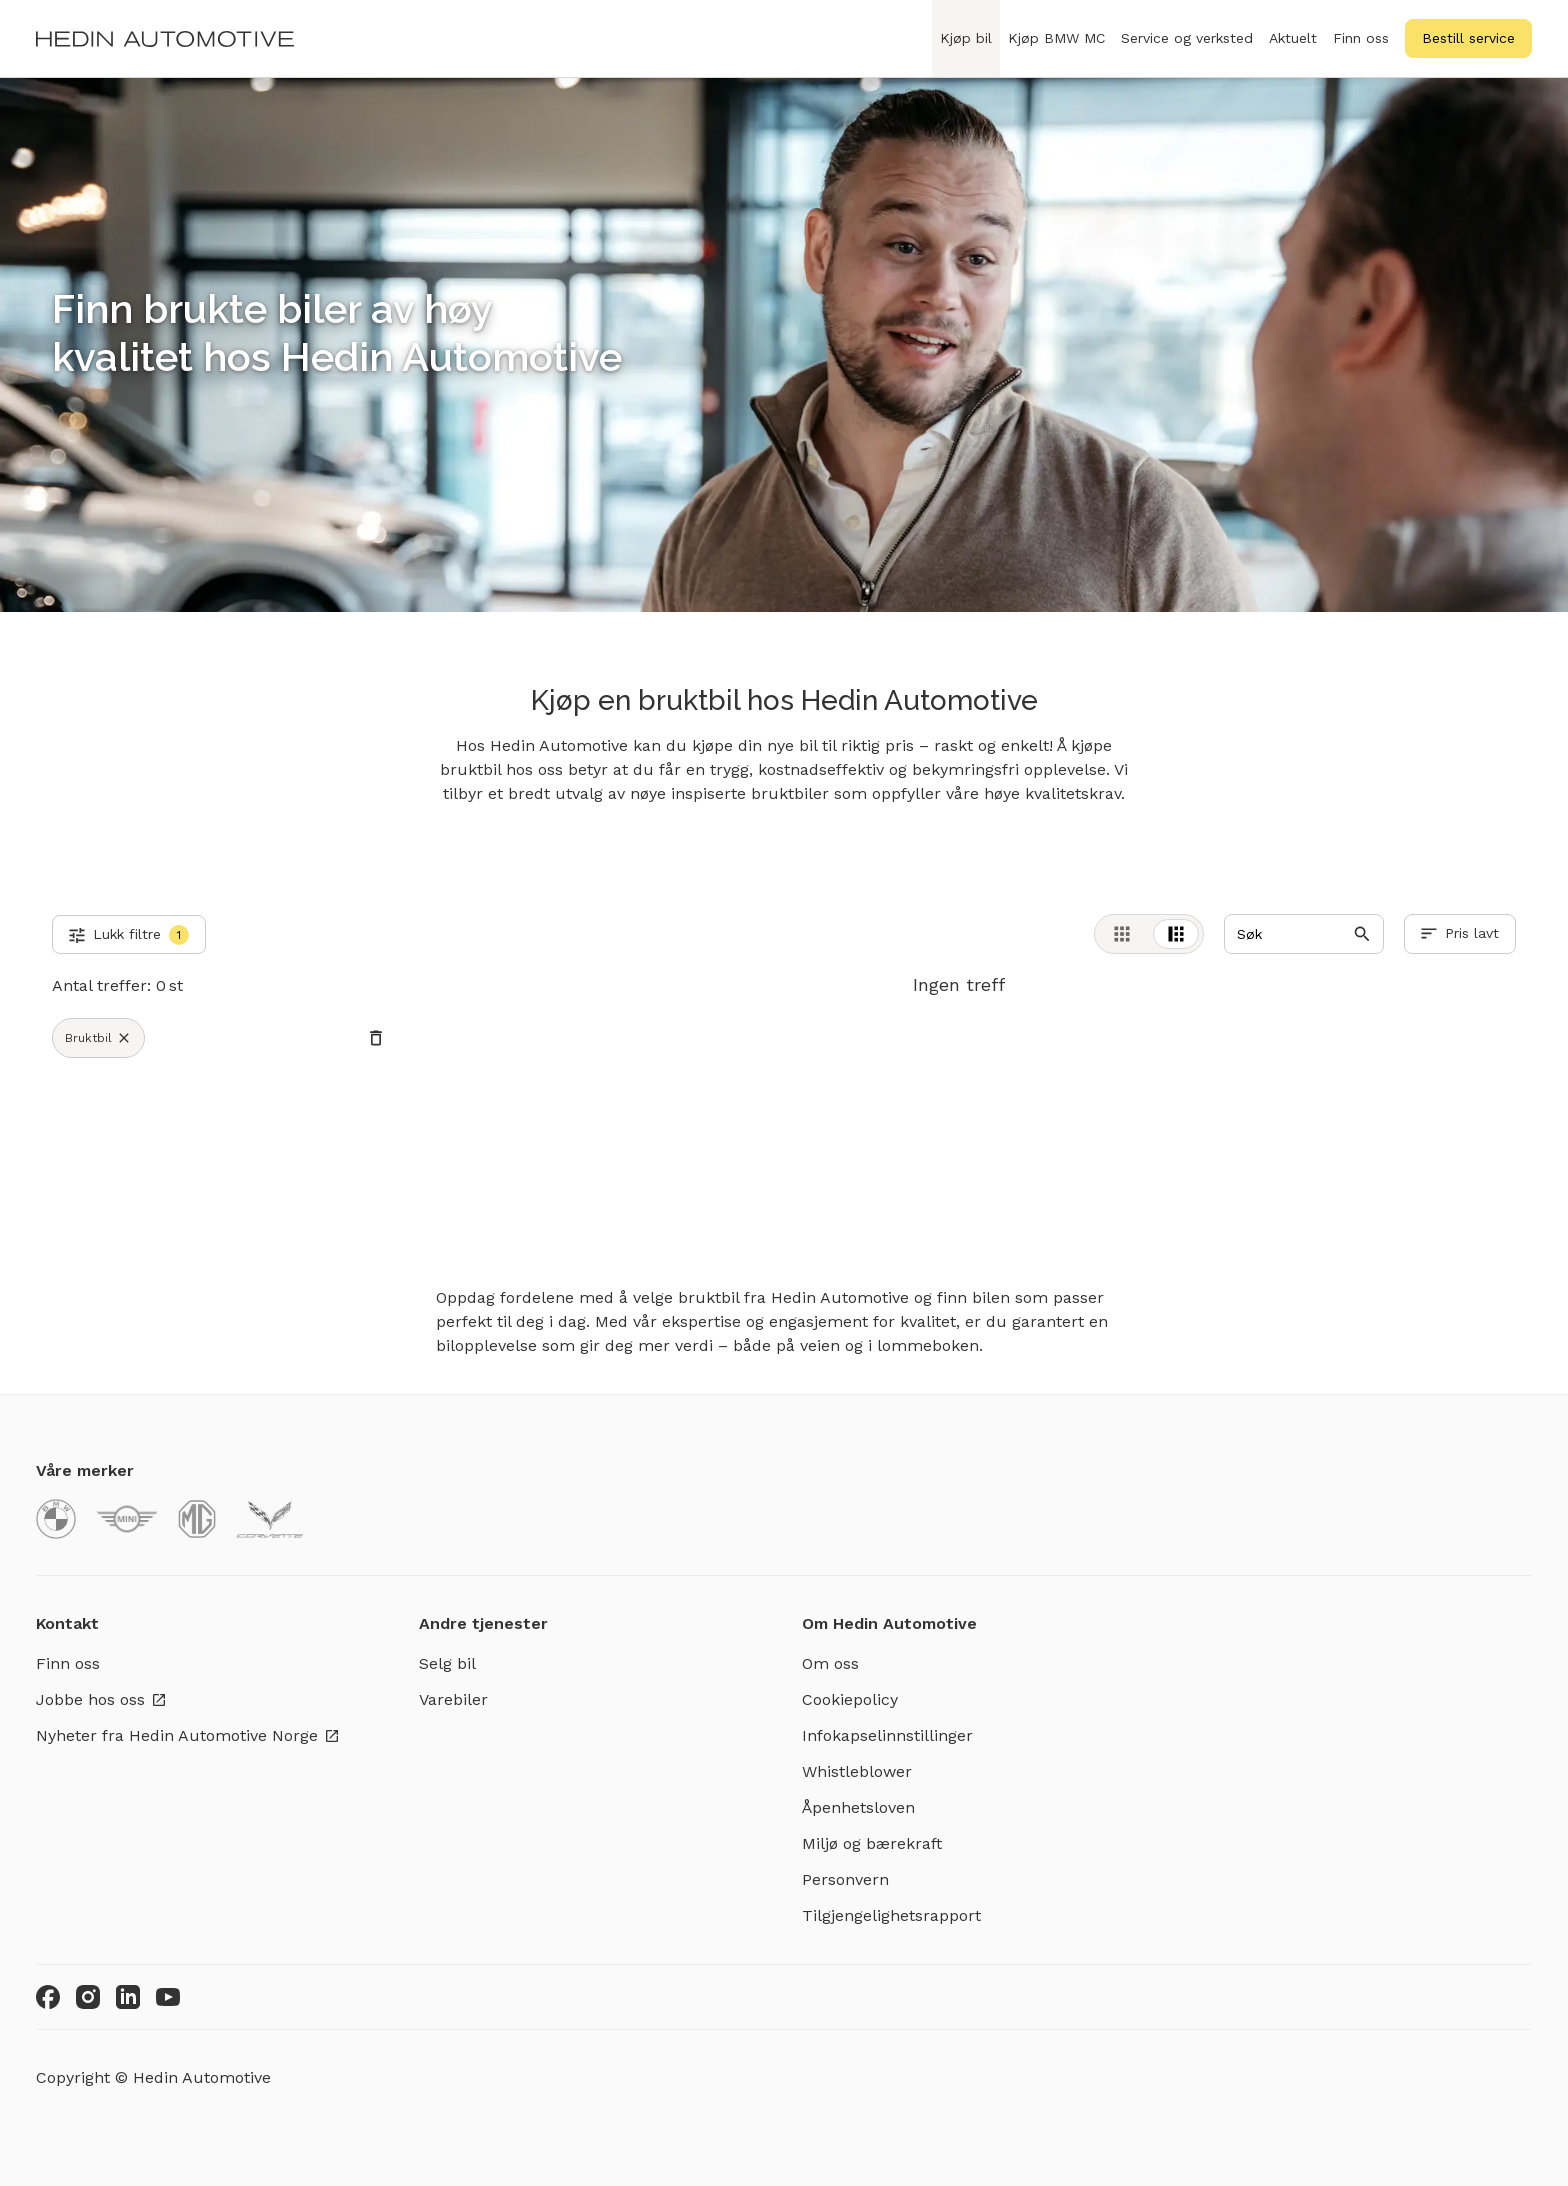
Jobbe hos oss (101, 1699)
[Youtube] (168, 1997)
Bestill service (1468, 38)
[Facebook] (48, 1997)
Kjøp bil (966, 49)
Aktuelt (1293, 38)
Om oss (830, 1663)
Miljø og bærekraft (872, 1843)
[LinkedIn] (128, 1997)
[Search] (1304, 934)
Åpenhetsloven (858, 1807)
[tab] (1122, 934)
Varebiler (453, 1699)
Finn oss (1361, 38)
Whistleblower (857, 1771)
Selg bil (447, 1663)
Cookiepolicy (850, 1699)
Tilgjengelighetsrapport (891, 1915)
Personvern (845, 1879)
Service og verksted (1187, 49)
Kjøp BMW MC (1056, 49)
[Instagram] (88, 1997)
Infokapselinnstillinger (887, 1735)
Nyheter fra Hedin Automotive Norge (188, 1735)
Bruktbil (98, 1038)
